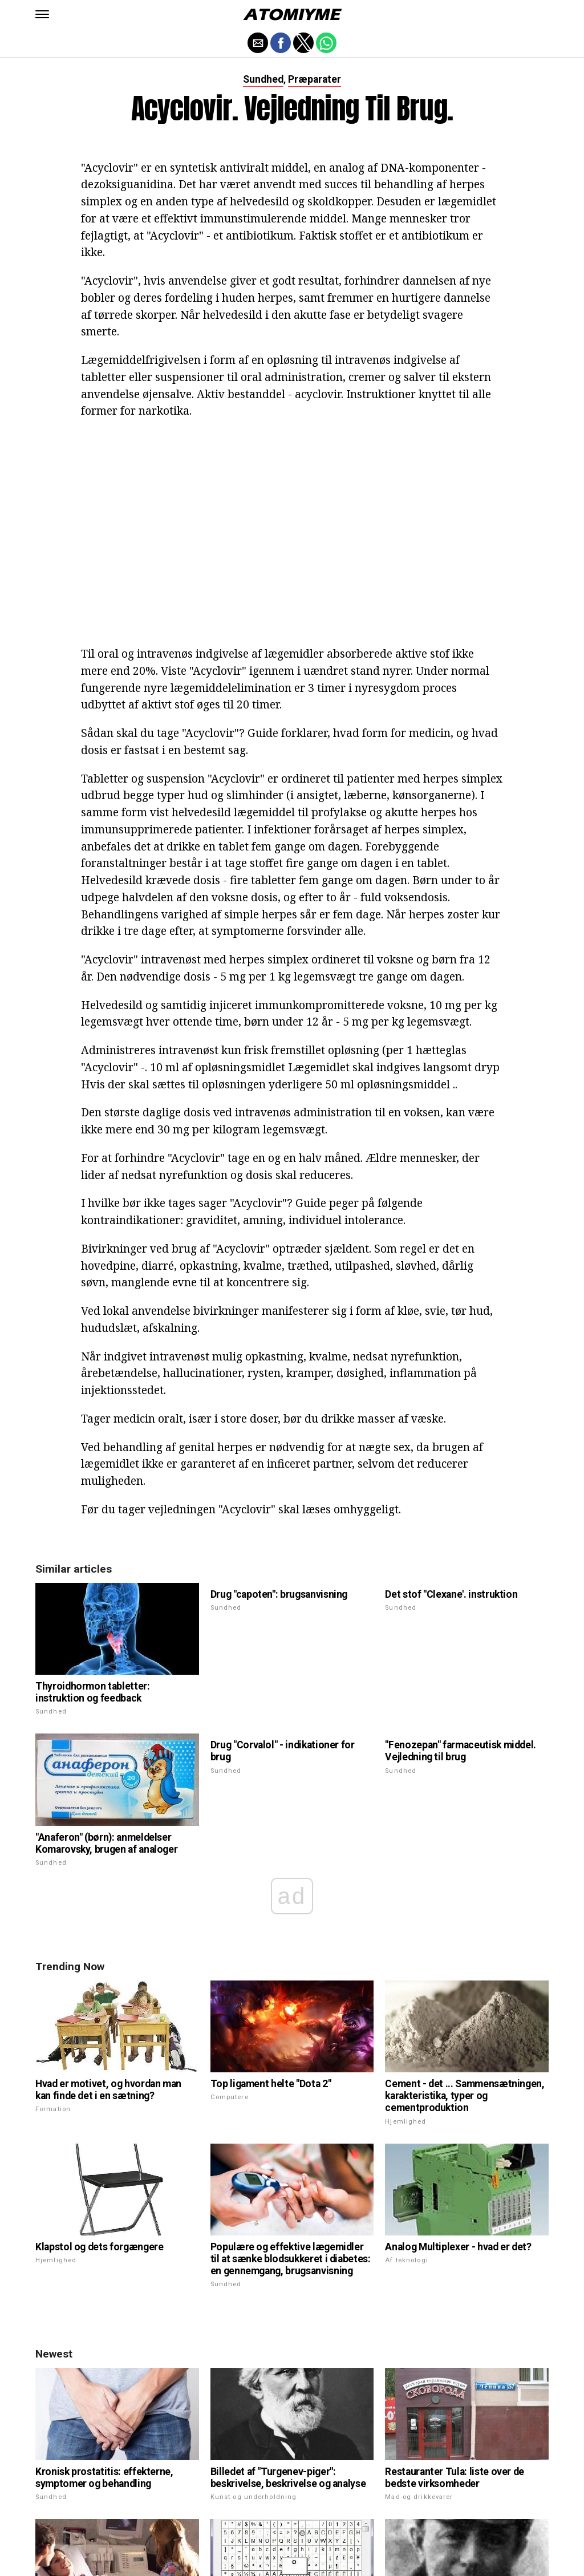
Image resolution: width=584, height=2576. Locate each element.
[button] (42, 14)
